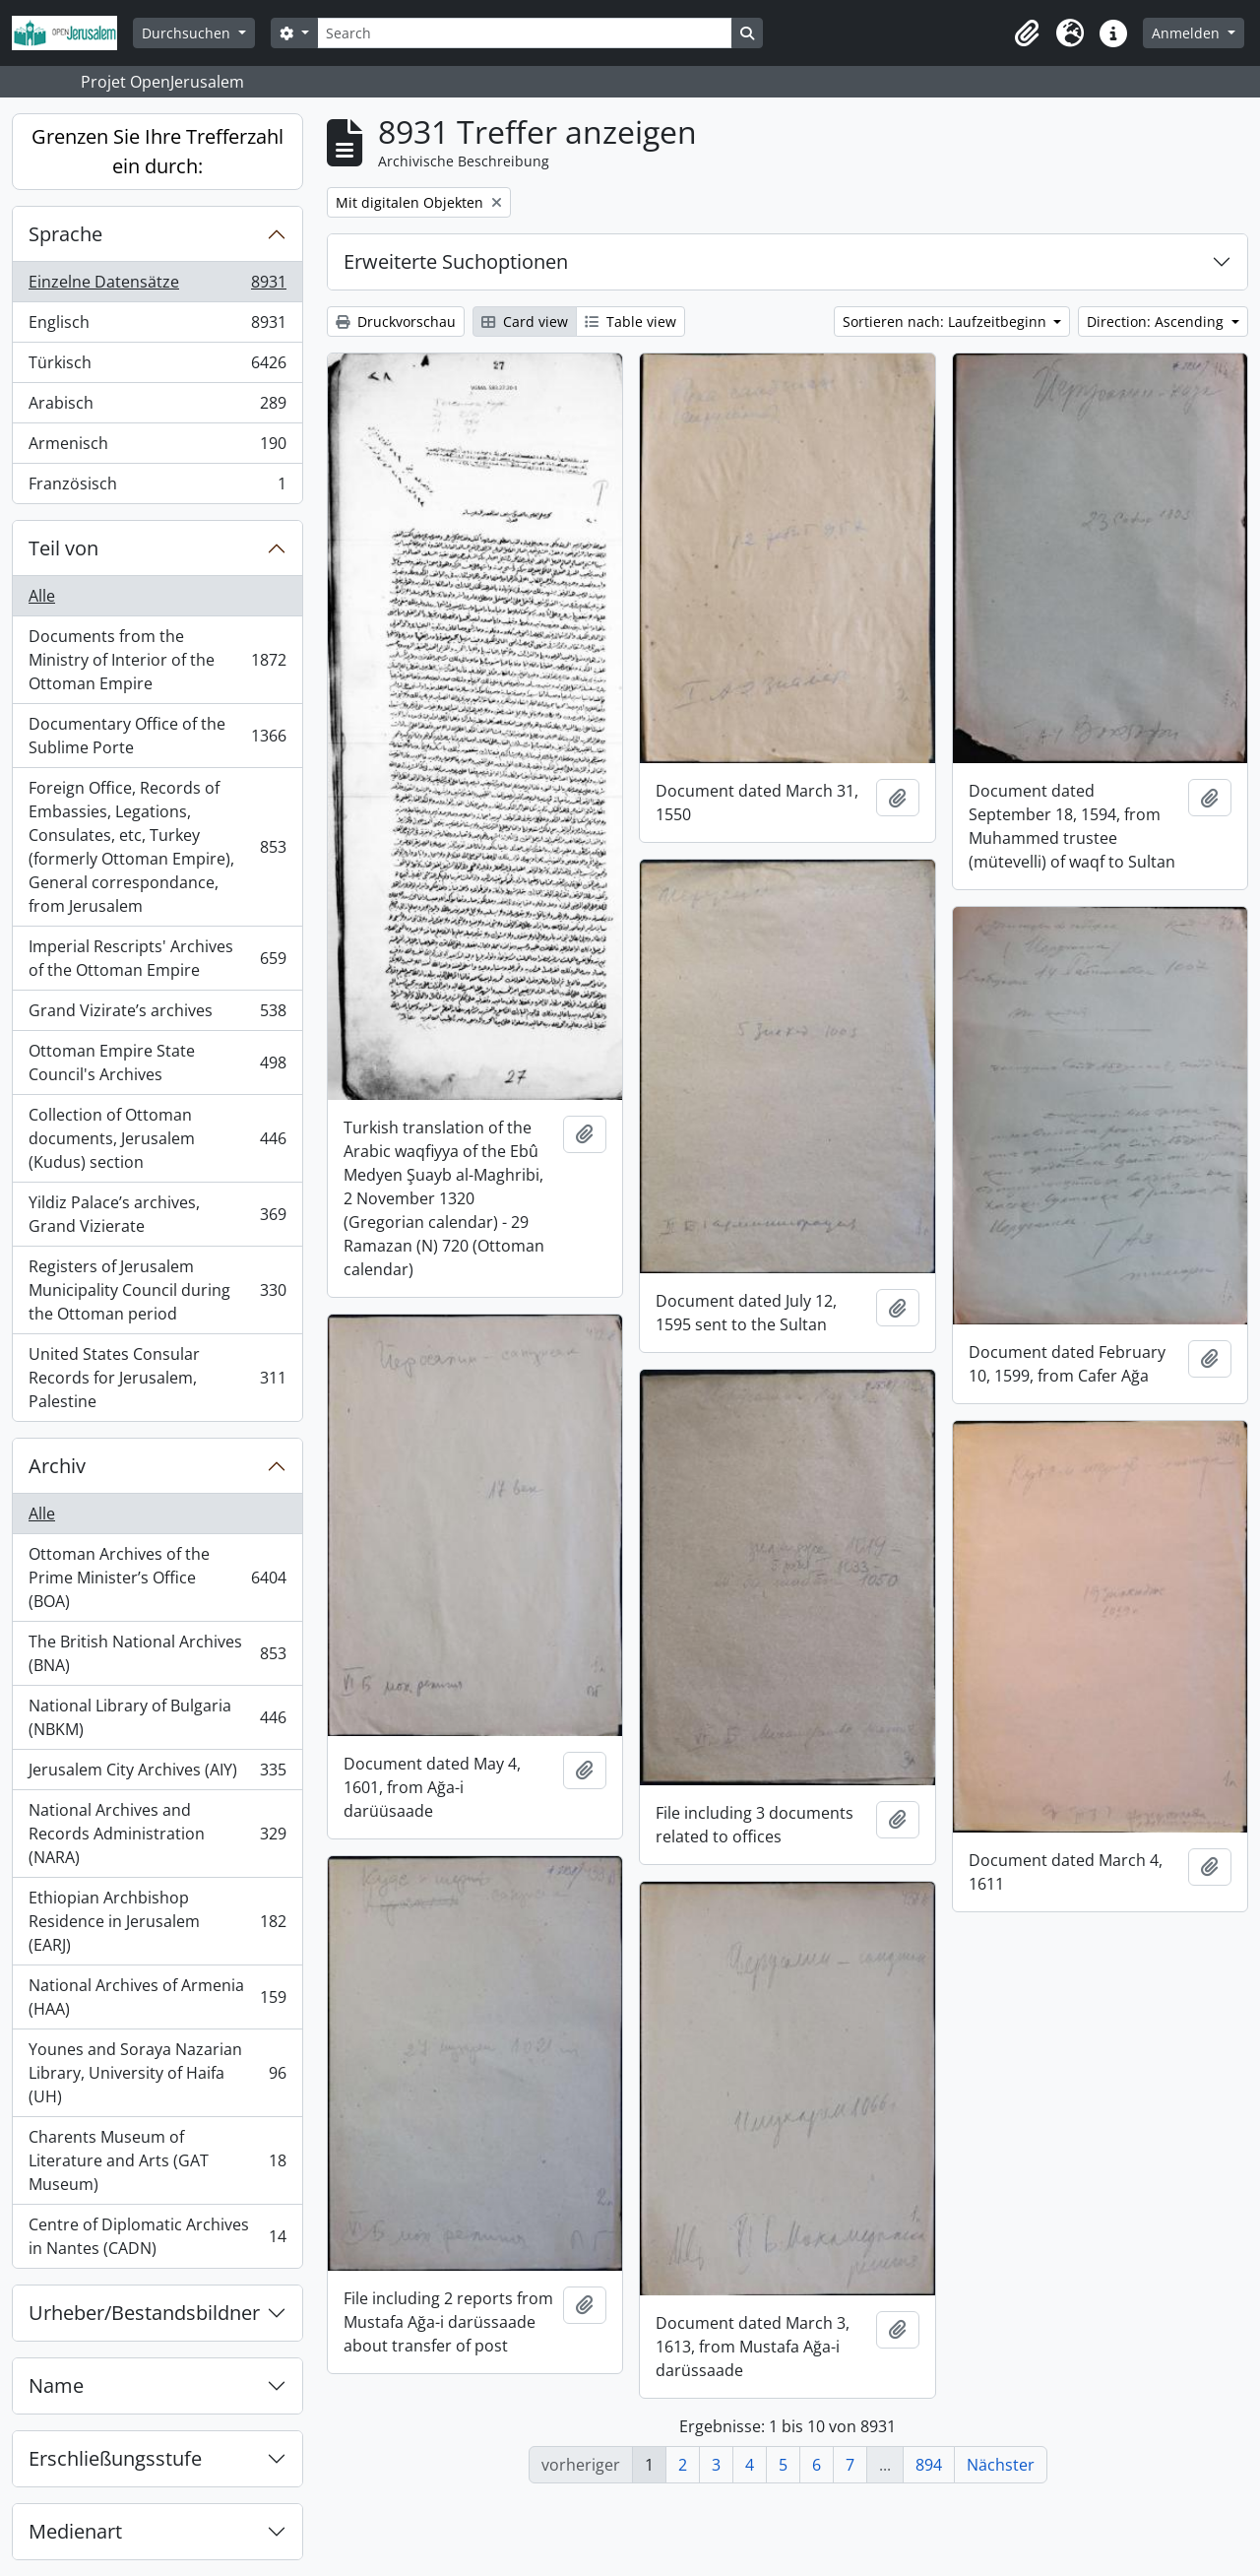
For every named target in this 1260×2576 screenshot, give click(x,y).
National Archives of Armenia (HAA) (157, 1997)
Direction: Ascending (1157, 321)
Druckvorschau (396, 321)
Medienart (75, 2531)
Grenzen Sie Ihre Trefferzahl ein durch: (158, 151)
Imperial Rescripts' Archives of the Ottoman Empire (157, 958)
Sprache (65, 234)
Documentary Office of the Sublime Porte (157, 735)
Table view (630, 321)
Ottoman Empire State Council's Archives (157, 1062)
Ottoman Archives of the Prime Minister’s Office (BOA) (157, 1577)
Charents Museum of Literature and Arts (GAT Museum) (157, 2160)
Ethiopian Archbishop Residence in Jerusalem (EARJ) (157, 1921)
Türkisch (157, 367)
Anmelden (1188, 33)
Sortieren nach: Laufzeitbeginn (946, 321)
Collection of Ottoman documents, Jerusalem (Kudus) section (157, 1138)
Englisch (157, 326)
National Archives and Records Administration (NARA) (157, 1833)
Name (56, 2385)
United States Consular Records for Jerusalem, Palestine (157, 1377)
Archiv (57, 1465)
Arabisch (157, 407)
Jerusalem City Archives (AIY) (157, 1774)
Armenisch (157, 447)
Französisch (157, 487)
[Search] (524, 33)
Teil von (63, 548)
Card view (524, 321)
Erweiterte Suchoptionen (456, 261)
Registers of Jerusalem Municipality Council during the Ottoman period (157, 1290)
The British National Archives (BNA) (157, 1653)
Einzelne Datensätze (157, 286)
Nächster (1001, 2465)
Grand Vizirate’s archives (157, 1014)
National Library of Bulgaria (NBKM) (157, 1717)
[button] (1026, 33)
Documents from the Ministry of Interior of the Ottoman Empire (157, 659)
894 (928, 2465)
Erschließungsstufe (115, 2458)
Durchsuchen (188, 33)
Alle (42, 596)
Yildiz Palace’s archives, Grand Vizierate (157, 1214)
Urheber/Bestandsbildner (144, 2312)
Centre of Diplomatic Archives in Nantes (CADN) (157, 2236)
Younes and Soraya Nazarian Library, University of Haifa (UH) (157, 2072)
